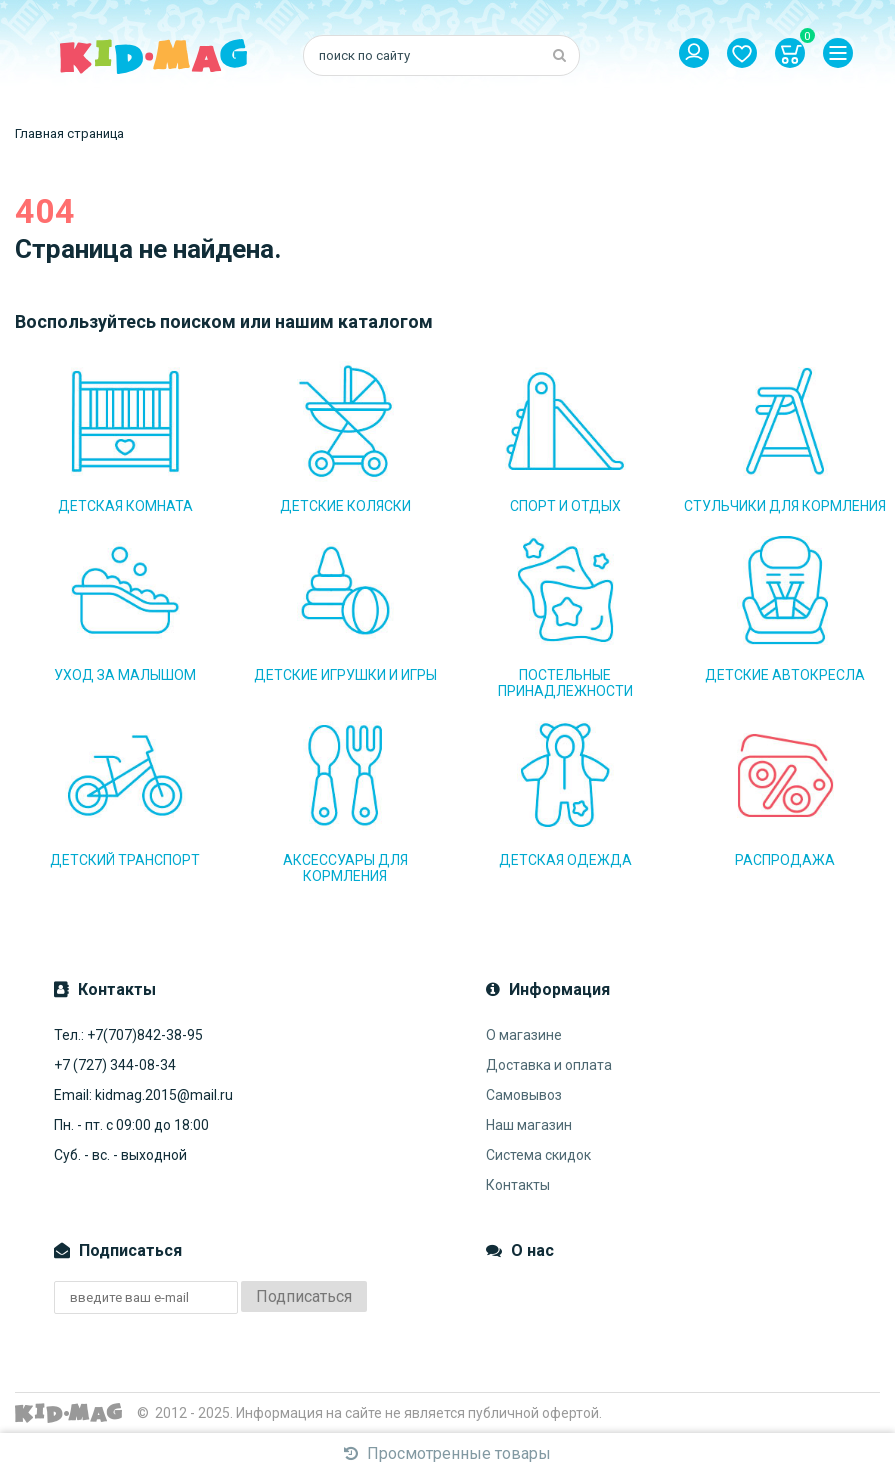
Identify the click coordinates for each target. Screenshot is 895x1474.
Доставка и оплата (549, 1065)
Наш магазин (529, 1125)
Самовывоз (524, 1095)
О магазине (524, 1035)
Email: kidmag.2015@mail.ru (143, 1095)
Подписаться (304, 1296)
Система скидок (538, 1155)
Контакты (518, 1185)
